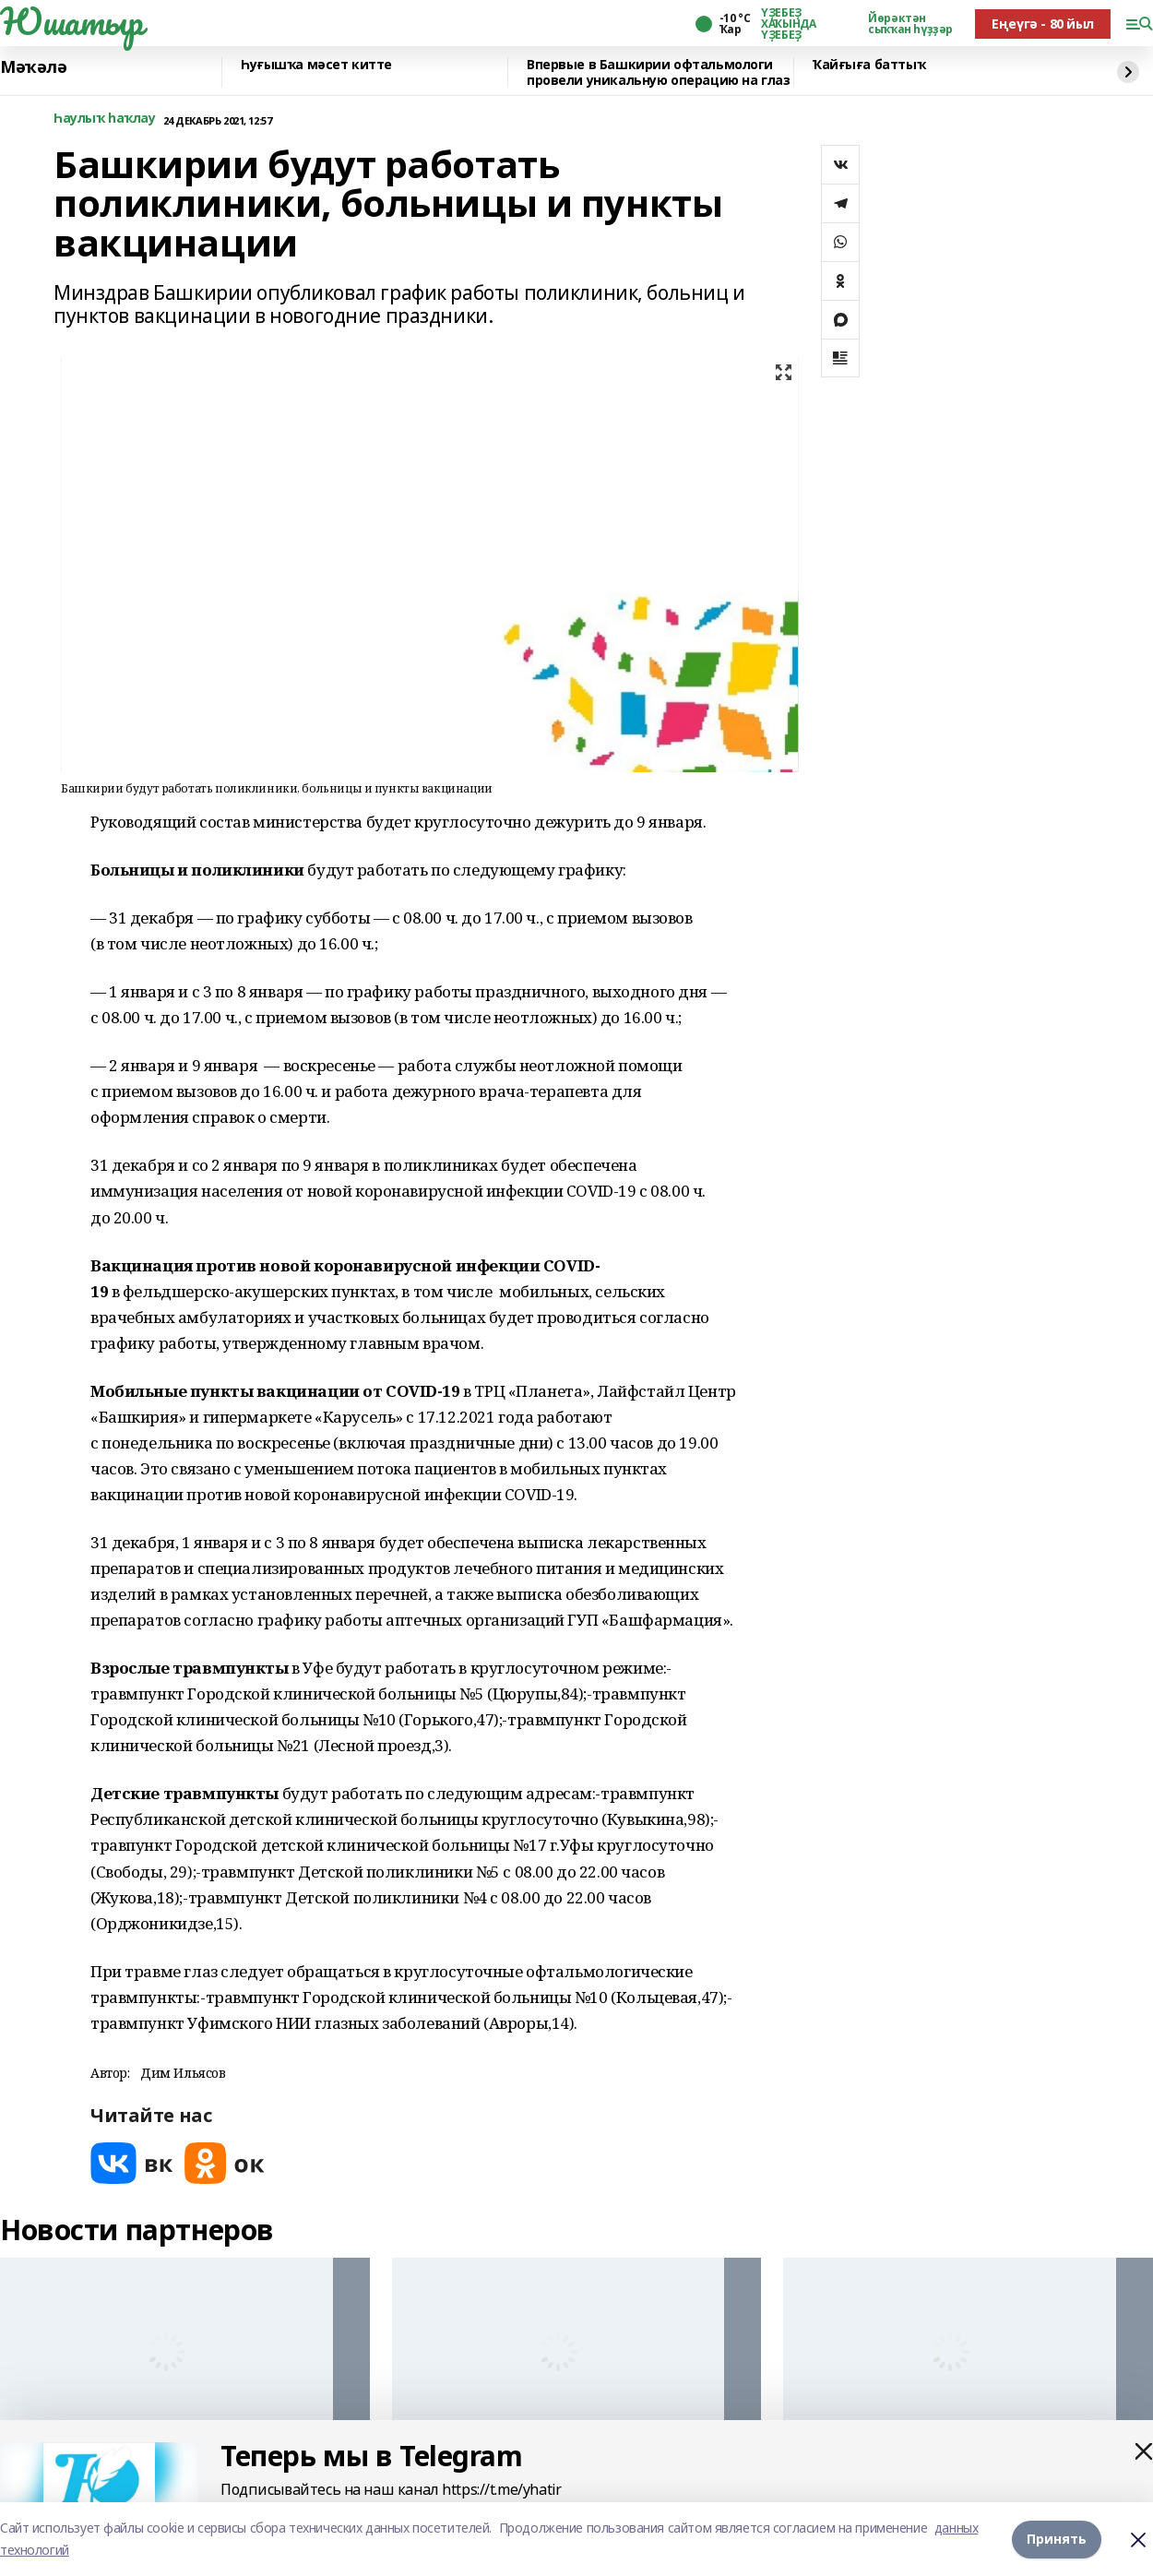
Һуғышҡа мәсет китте (316, 65)
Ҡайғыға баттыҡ (869, 65)
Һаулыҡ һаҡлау (104, 118)
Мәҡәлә (33, 67)
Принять (1057, 2538)
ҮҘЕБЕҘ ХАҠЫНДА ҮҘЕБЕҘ (788, 24)
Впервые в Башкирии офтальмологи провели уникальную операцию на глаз (658, 72)
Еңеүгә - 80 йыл (1043, 23)
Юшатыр (71, 21)
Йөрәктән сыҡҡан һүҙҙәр (910, 24)
